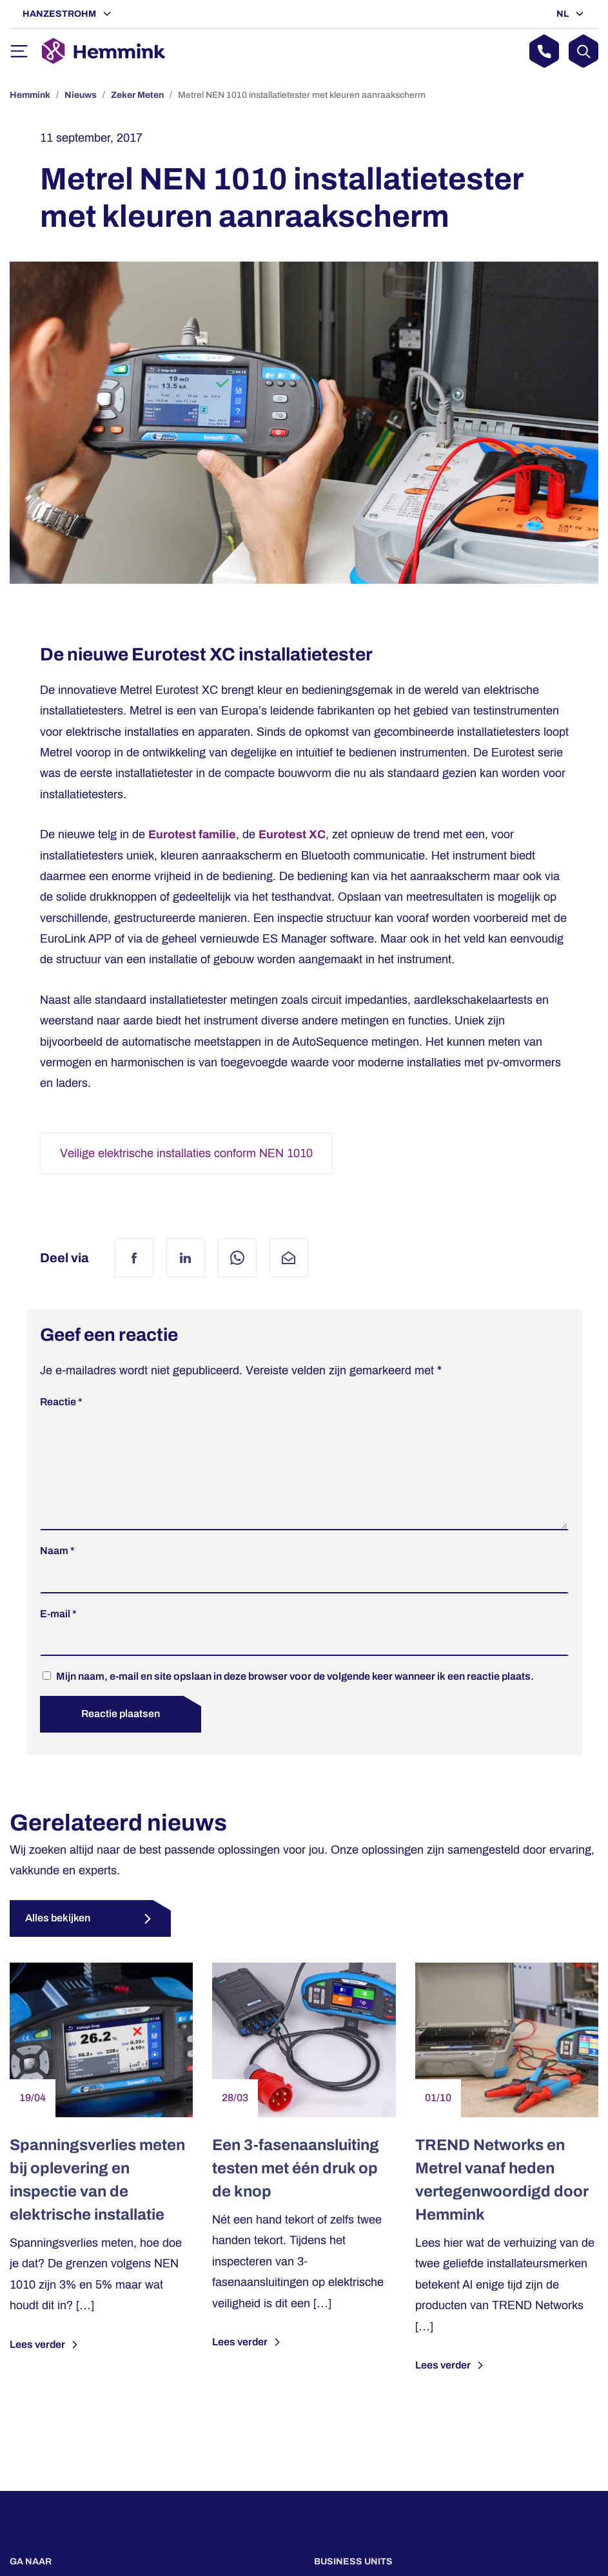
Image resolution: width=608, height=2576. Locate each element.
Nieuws (80, 95)
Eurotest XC (292, 834)
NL (563, 14)
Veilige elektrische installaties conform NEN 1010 (186, 1153)
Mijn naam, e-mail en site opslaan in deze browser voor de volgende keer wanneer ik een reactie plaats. (295, 1696)
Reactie (61, 1401)
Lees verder (45, 2365)
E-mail (58, 1634)
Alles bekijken (57, 1938)
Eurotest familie (192, 834)
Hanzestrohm (60, 14)
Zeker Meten (137, 95)
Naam (57, 1571)
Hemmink (30, 95)
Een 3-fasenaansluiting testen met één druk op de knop (295, 2188)
